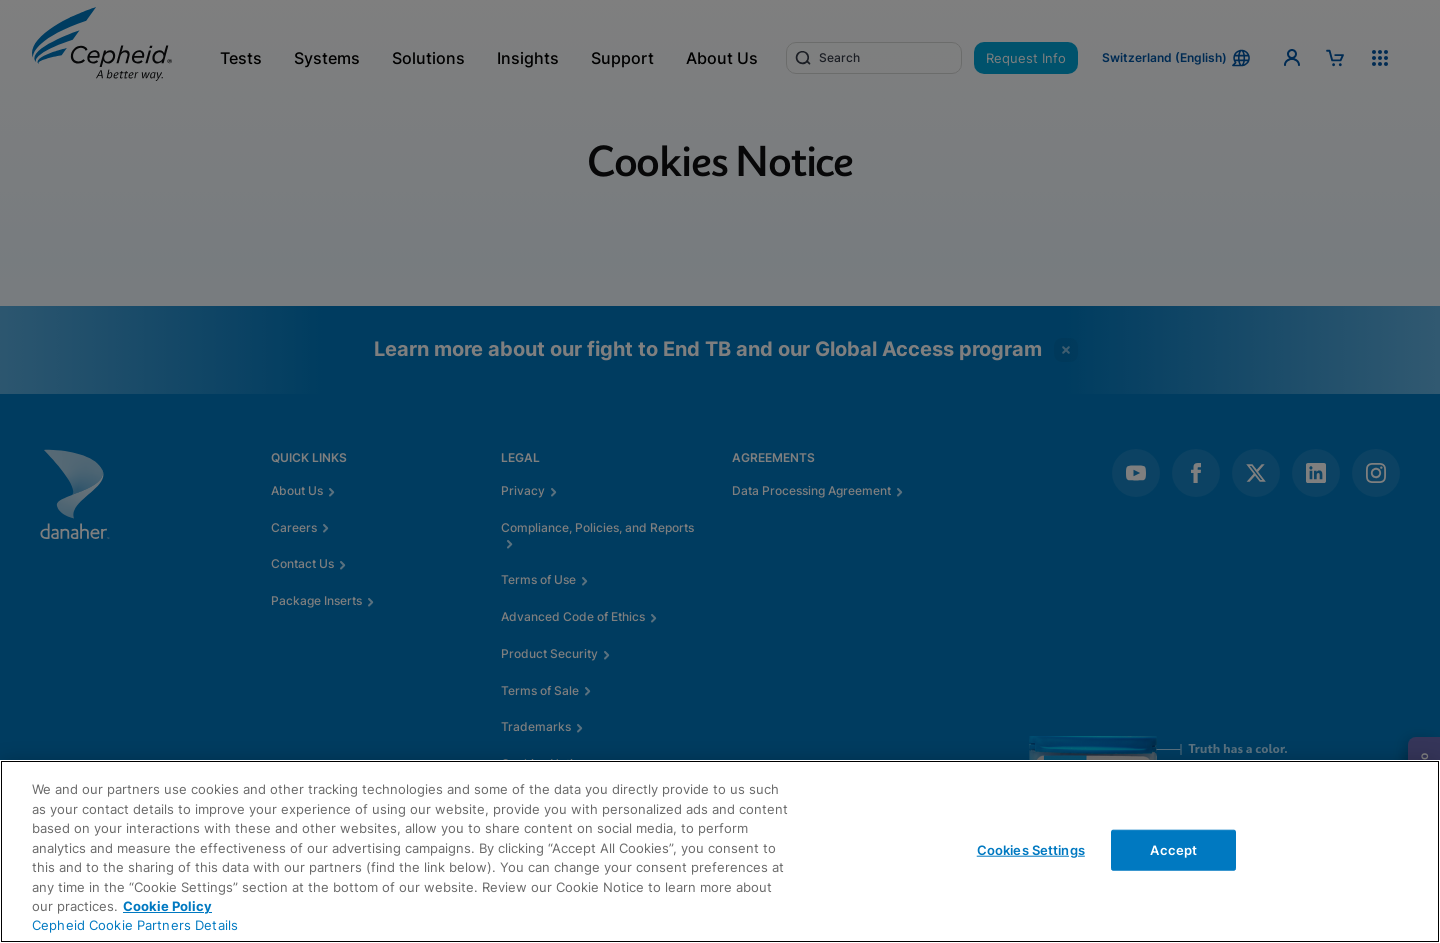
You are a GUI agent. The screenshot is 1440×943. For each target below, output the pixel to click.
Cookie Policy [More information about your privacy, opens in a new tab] (167, 906)
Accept (1173, 849)
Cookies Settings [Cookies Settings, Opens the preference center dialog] (1031, 849)
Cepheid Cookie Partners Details (135, 925)
